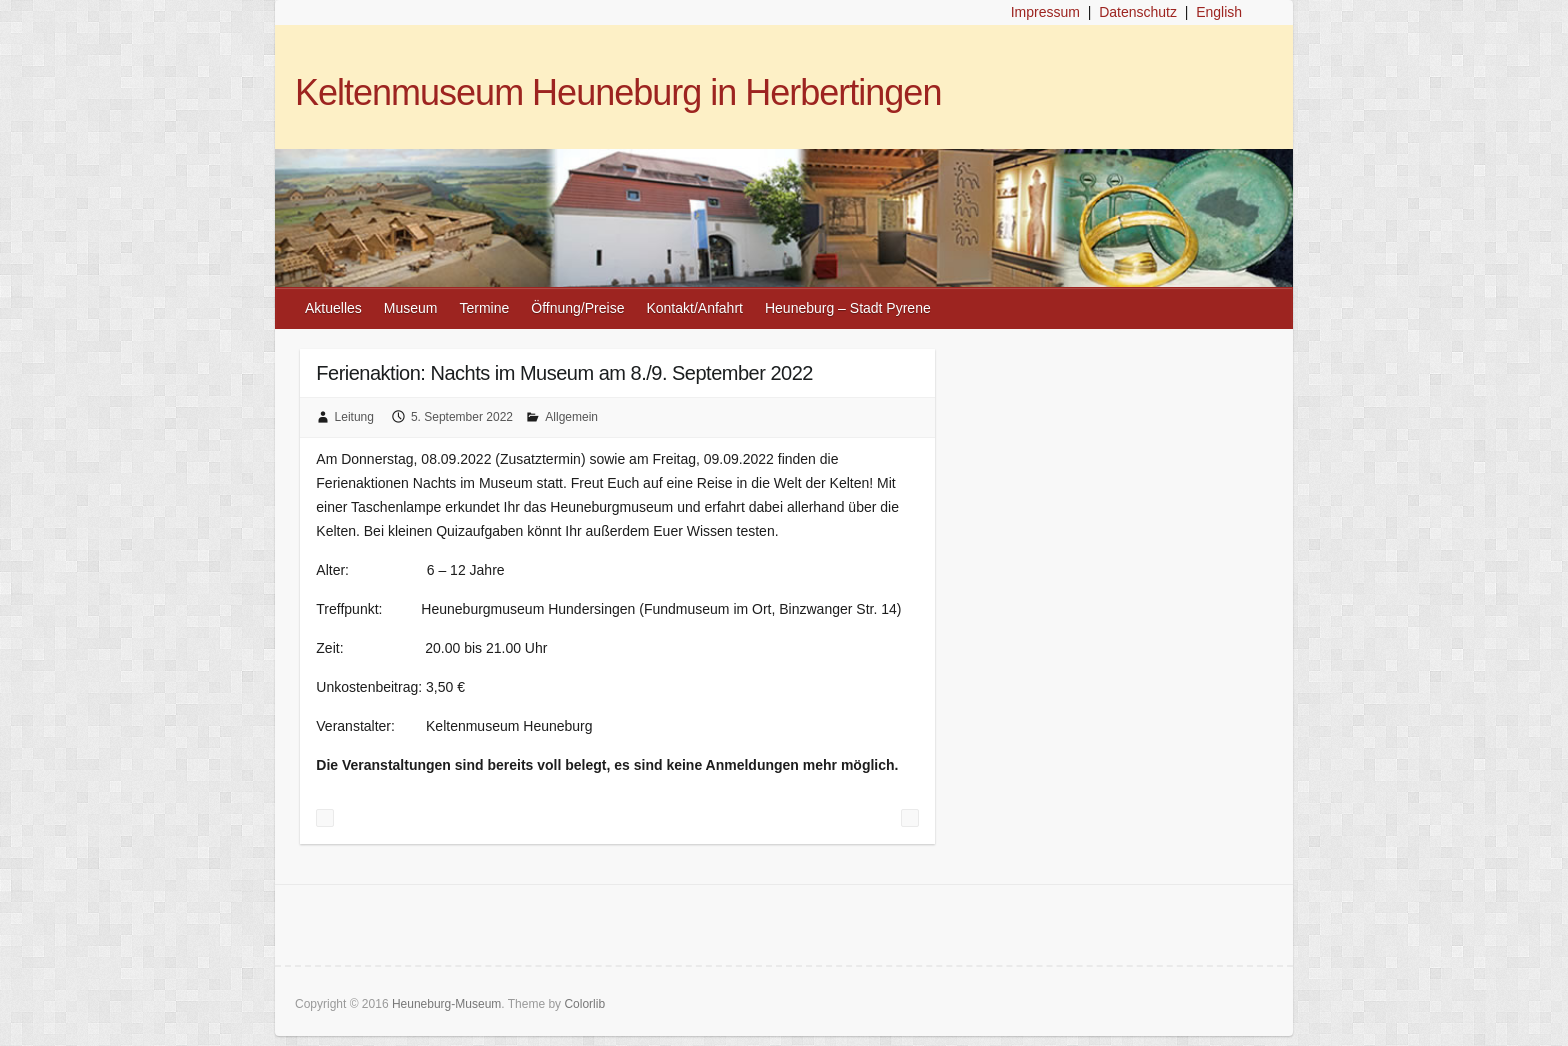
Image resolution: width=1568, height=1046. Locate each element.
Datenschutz (1138, 12)
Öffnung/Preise (577, 308)
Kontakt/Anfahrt (694, 308)
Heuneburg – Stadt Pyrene (848, 308)
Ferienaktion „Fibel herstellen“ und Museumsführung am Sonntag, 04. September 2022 (325, 818)
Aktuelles (333, 308)
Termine (485, 308)
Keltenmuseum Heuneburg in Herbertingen (618, 92)
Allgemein (571, 417)
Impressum (1045, 12)
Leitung (354, 417)
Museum (411, 308)
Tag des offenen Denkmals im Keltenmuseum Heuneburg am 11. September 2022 (910, 818)
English (1219, 12)
